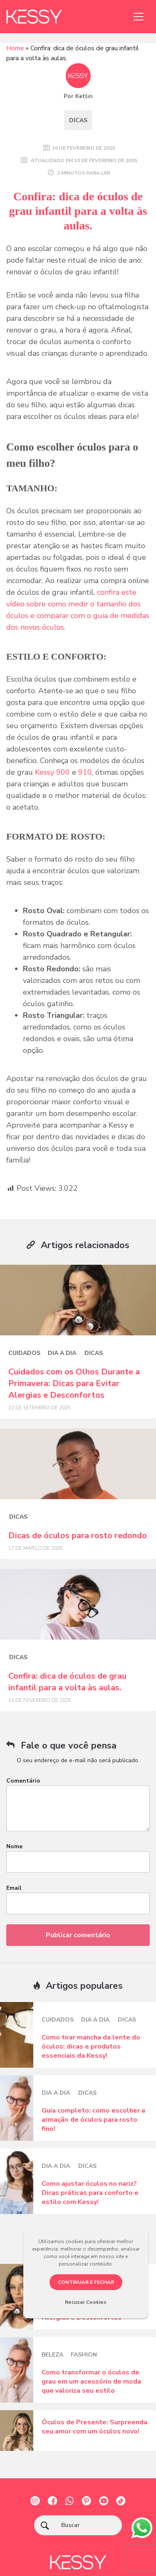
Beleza (52, 2355)
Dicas (78, 120)
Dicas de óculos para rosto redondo (77, 1535)
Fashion (84, 2355)
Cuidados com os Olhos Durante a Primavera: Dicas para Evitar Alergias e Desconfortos (74, 1383)
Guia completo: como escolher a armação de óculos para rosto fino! (93, 2119)
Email (14, 1888)
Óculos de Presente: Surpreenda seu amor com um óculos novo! (94, 2427)
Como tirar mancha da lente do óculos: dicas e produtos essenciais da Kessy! (91, 2046)
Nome (14, 1846)
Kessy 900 (52, 772)
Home (15, 48)
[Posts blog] (78, 1300)
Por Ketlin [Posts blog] (78, 96)
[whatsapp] (141, 2526)
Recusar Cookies (85, 2302)
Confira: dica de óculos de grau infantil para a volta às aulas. (67, 1681)
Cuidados (24, 1353)
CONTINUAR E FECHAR (86, 2282)
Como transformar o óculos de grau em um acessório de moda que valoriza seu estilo (91, 2381)
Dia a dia (62, 1353)
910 (85, 772)
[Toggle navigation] (138, 17)
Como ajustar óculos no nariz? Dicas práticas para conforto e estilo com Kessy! (90, 2193)
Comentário (23, 1781)
